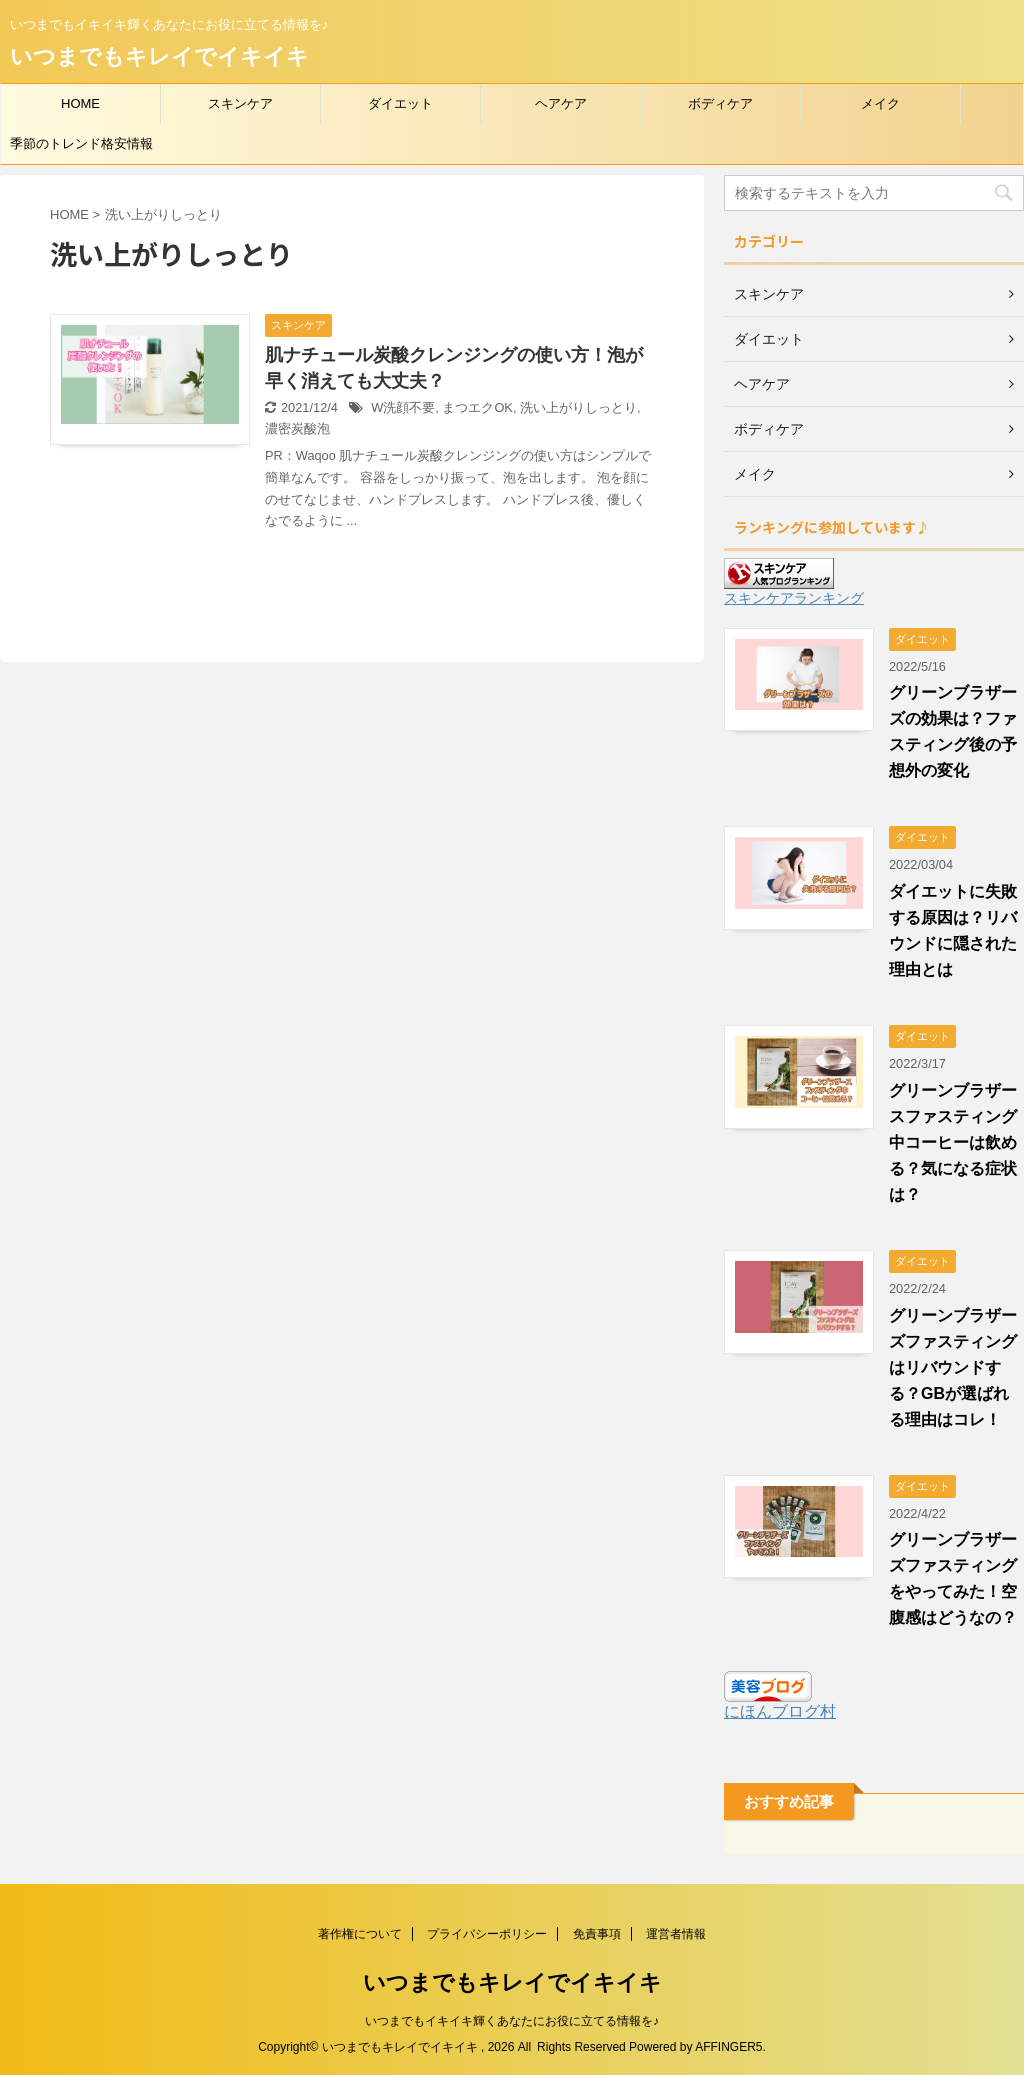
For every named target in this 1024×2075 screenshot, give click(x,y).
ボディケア (720, 103)
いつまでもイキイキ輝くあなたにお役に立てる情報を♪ (512, 2021)
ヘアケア (561, 103)
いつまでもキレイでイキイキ (159, 56)
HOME (80, 103)
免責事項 (597, 1934)
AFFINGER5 (728, 2047)
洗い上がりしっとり (578, 407)
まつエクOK (477, 407)
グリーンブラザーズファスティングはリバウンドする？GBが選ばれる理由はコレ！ (953, 1367)
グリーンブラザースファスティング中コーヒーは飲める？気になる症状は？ (953, 1142)
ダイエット (400, 103)
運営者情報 (676, 1934)
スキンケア (240, 103)
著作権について (360, 1934)
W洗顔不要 (403, 407)
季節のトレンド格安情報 (81, 143)
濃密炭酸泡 (297, 428)
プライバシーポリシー (487, 1934)
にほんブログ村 (780, 1711)
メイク (880, 103)
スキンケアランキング (794, 598)
